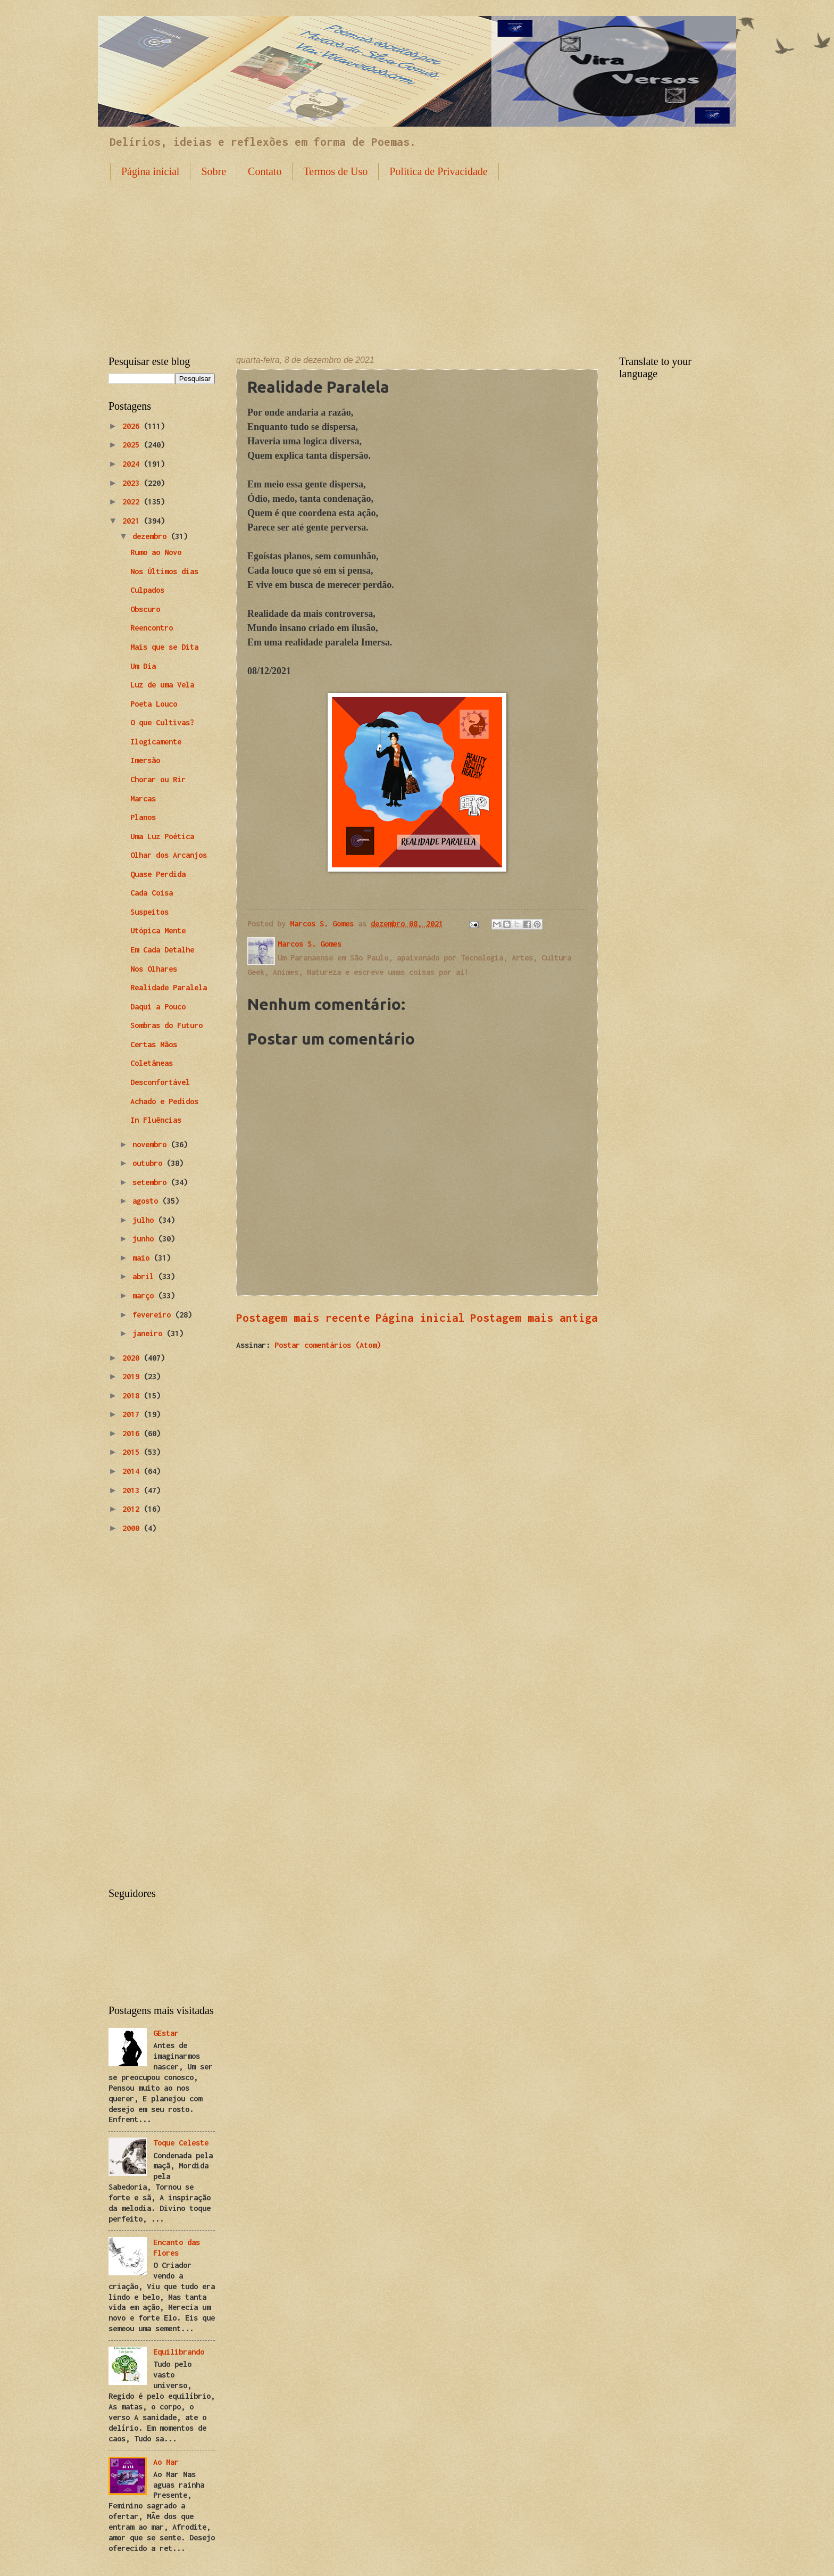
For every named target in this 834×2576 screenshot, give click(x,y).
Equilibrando (178, 2351)
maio (143, 1257)
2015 (133, 1451)
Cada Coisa (151, 892)
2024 (133, 463)
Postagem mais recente (303, 1317)
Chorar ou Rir (158, 779)
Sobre (213, 171)
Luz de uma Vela (162, 684)
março (145, 1295)
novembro (151, 1144)
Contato (264, 171)
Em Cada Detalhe (162, 949)
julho (145, 1219)
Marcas (143, 798)
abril (145, 1276)
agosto (147, 1200)
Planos (143, 817)
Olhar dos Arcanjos (168, 854)
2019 (133, 1376)
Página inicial (150, 171)
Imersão (145, 760)
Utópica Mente (158, 930)
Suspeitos (149, 911)
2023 (133, 482)
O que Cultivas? (162, 722)
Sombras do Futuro (166, 1025)
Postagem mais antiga (534, 1317)
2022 (133, 501)
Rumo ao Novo (155, 552)
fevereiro (153, 1314)
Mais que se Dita (164, 646)
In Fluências (155, 1119)
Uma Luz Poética (162, 836)
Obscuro (145, 609)
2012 (133, 1508)
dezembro (151, 536)
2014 (133, 1471)
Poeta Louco (153, 703)
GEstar (166, 2032)
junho (145, 1238)
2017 (133, 1414)
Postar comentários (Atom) (327, 1344)
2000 (133, 1528)
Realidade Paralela (168, 987)
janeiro (149, 1333)
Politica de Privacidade (438, 171)
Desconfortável (160, 1082)
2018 (133, 1395)
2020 (133, 1357)
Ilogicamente (155, 741)
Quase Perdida (158, 874)
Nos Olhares (153, 968)
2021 (133, 520)
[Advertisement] (417, 259)
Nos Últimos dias (164, 571)
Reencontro (151, 627)
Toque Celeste (180, 2142)
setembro (151, 1182)
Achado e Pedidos (164, 1101)
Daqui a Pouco (158, 1006)
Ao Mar (166, 2461)
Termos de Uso (335, 171)
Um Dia (143, 665)
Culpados (147, 589)
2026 (133, 425)
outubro (149, 1162)
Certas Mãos (153, 1044)
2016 (133, 1433)
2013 (133, 1490)
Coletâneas (151, 1062)
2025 (133, 444)
